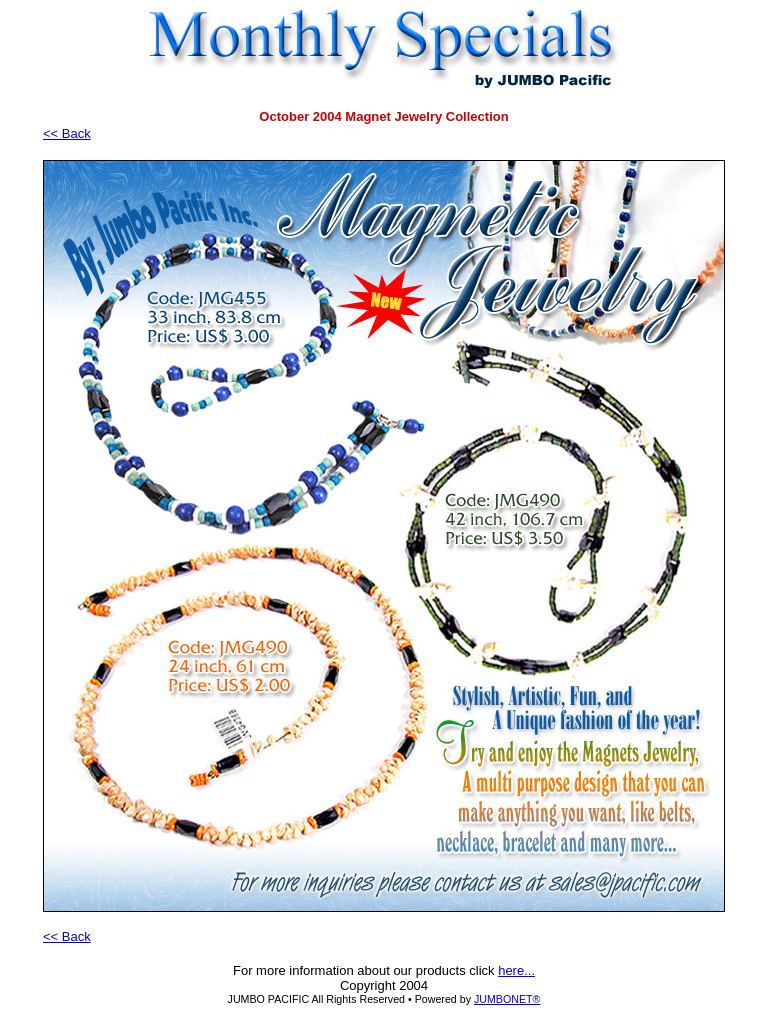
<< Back (67, 133)
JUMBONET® (507, 999)
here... (516, 970)
